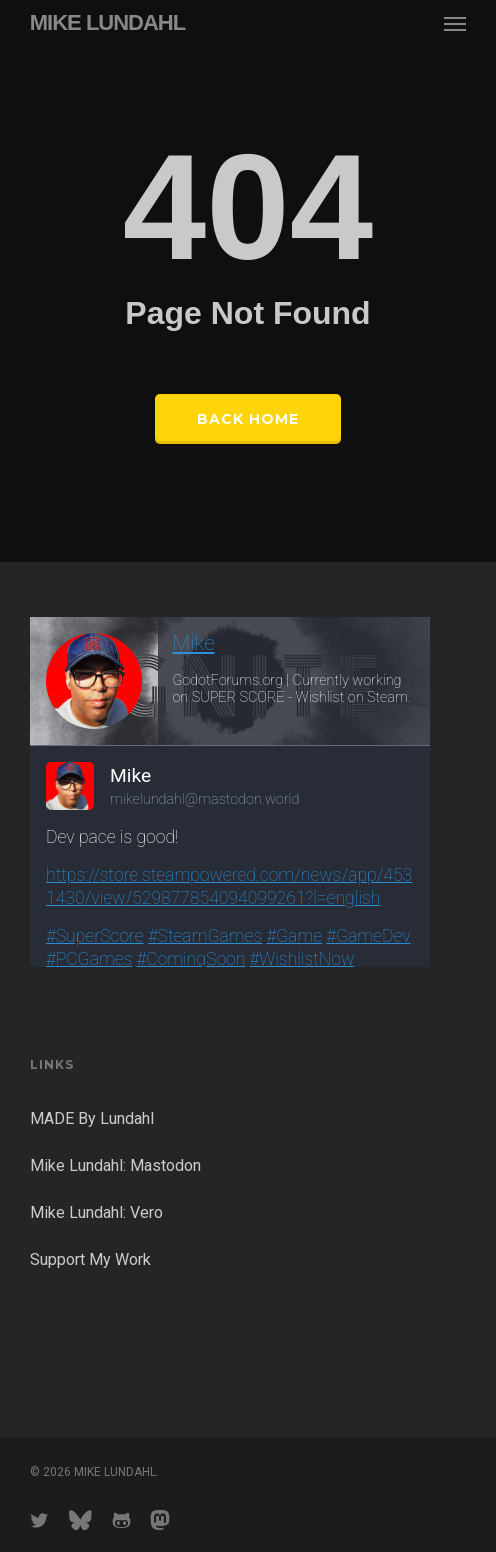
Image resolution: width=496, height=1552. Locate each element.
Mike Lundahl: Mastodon (115, 1165)
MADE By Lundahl (92, 1118)
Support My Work (90, 1259)
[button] (455, 23)
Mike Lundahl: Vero (96, 1212)
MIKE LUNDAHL (107, 23)
